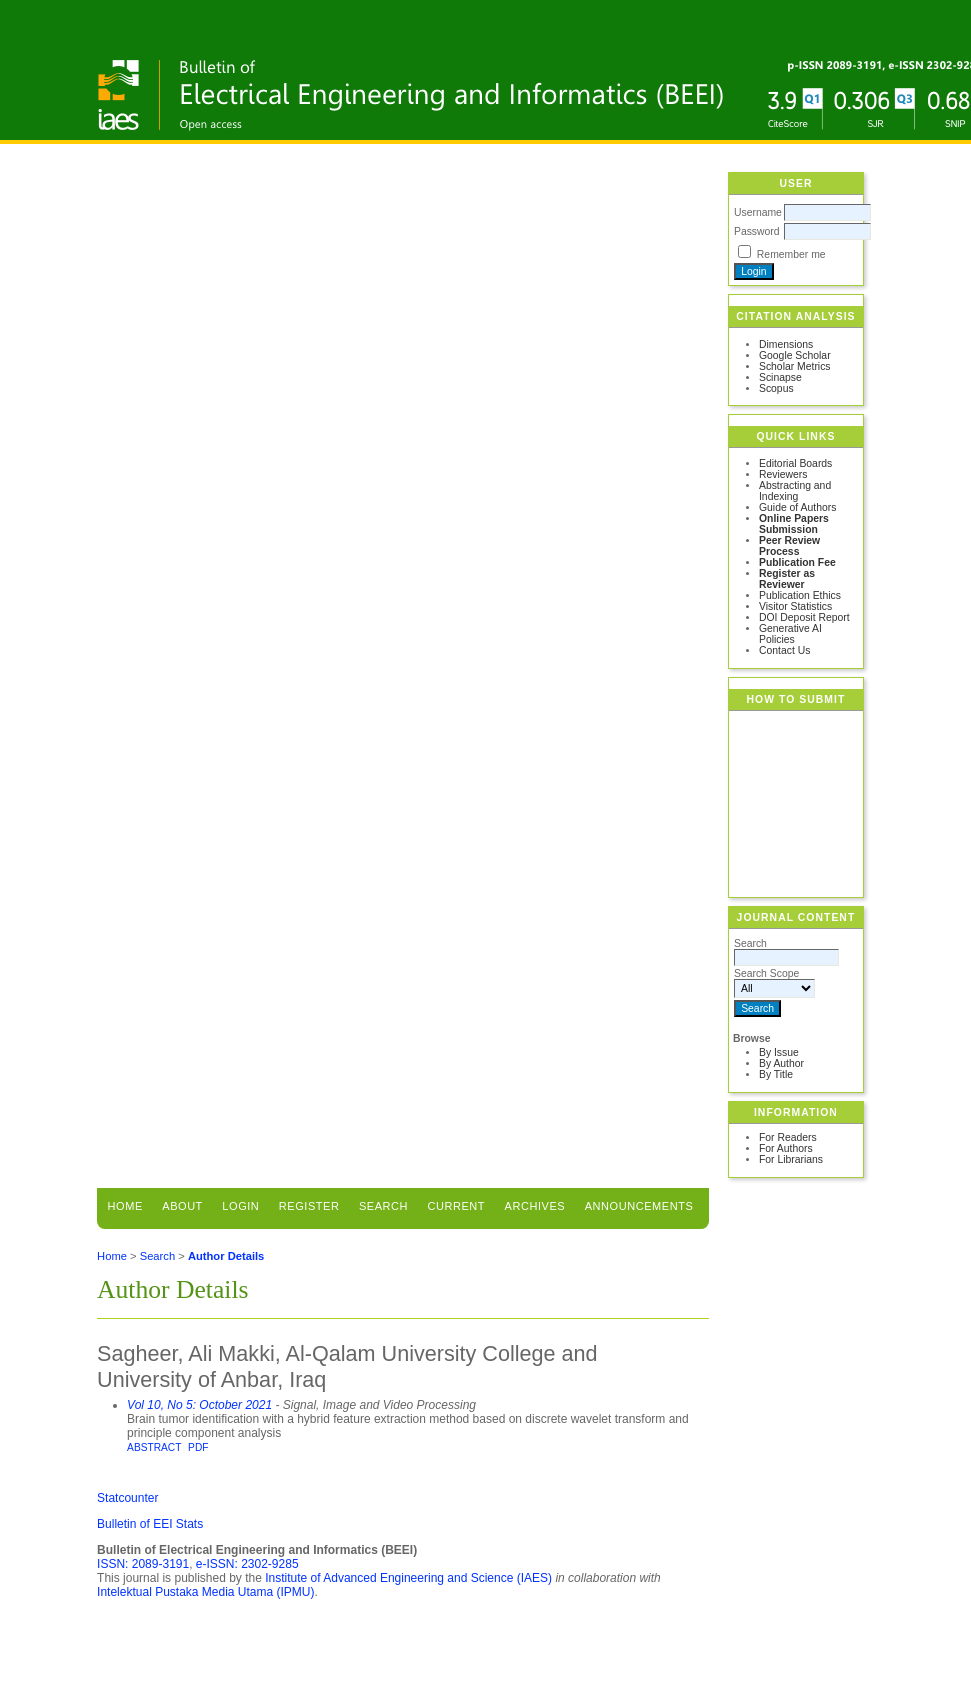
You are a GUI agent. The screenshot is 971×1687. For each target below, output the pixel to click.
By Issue (779, 1052)
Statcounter (127, 1498)
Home (125, 1206)
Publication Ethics (800, 595)
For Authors (786, 1148)
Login (240, 1206)
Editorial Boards (795, 463)
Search (383, 1206)
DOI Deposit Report (804, 617)
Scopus (776, 388)
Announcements (639, 1206)
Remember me (791, 254)
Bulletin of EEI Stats (150, 1524)
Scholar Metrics (795, 366)
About (182, 1206)
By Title (776, 1074)
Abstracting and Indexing (795, 491)
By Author (781, 1063)
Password (757, 231)
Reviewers (783, 474)
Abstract (154, 1447)
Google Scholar (795, 355)
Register (309, 1206)
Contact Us (784, 650)
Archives (535, 1206)
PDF (198, 1447)
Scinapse (780, 377)
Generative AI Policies (790, 634)
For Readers (788, 1137)
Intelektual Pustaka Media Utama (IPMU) (205, 1592)
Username (758, 212)
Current (457, 1206)
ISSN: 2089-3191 (143, 1564)
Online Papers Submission (794, 524)
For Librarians (791, 1159)
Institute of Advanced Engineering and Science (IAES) (408, 1578)
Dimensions (786, 344)
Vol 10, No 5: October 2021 (199, 1405)
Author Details (226, 1256)
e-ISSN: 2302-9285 (247, 1564)
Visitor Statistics (795, 606)
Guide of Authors (797, 507)
